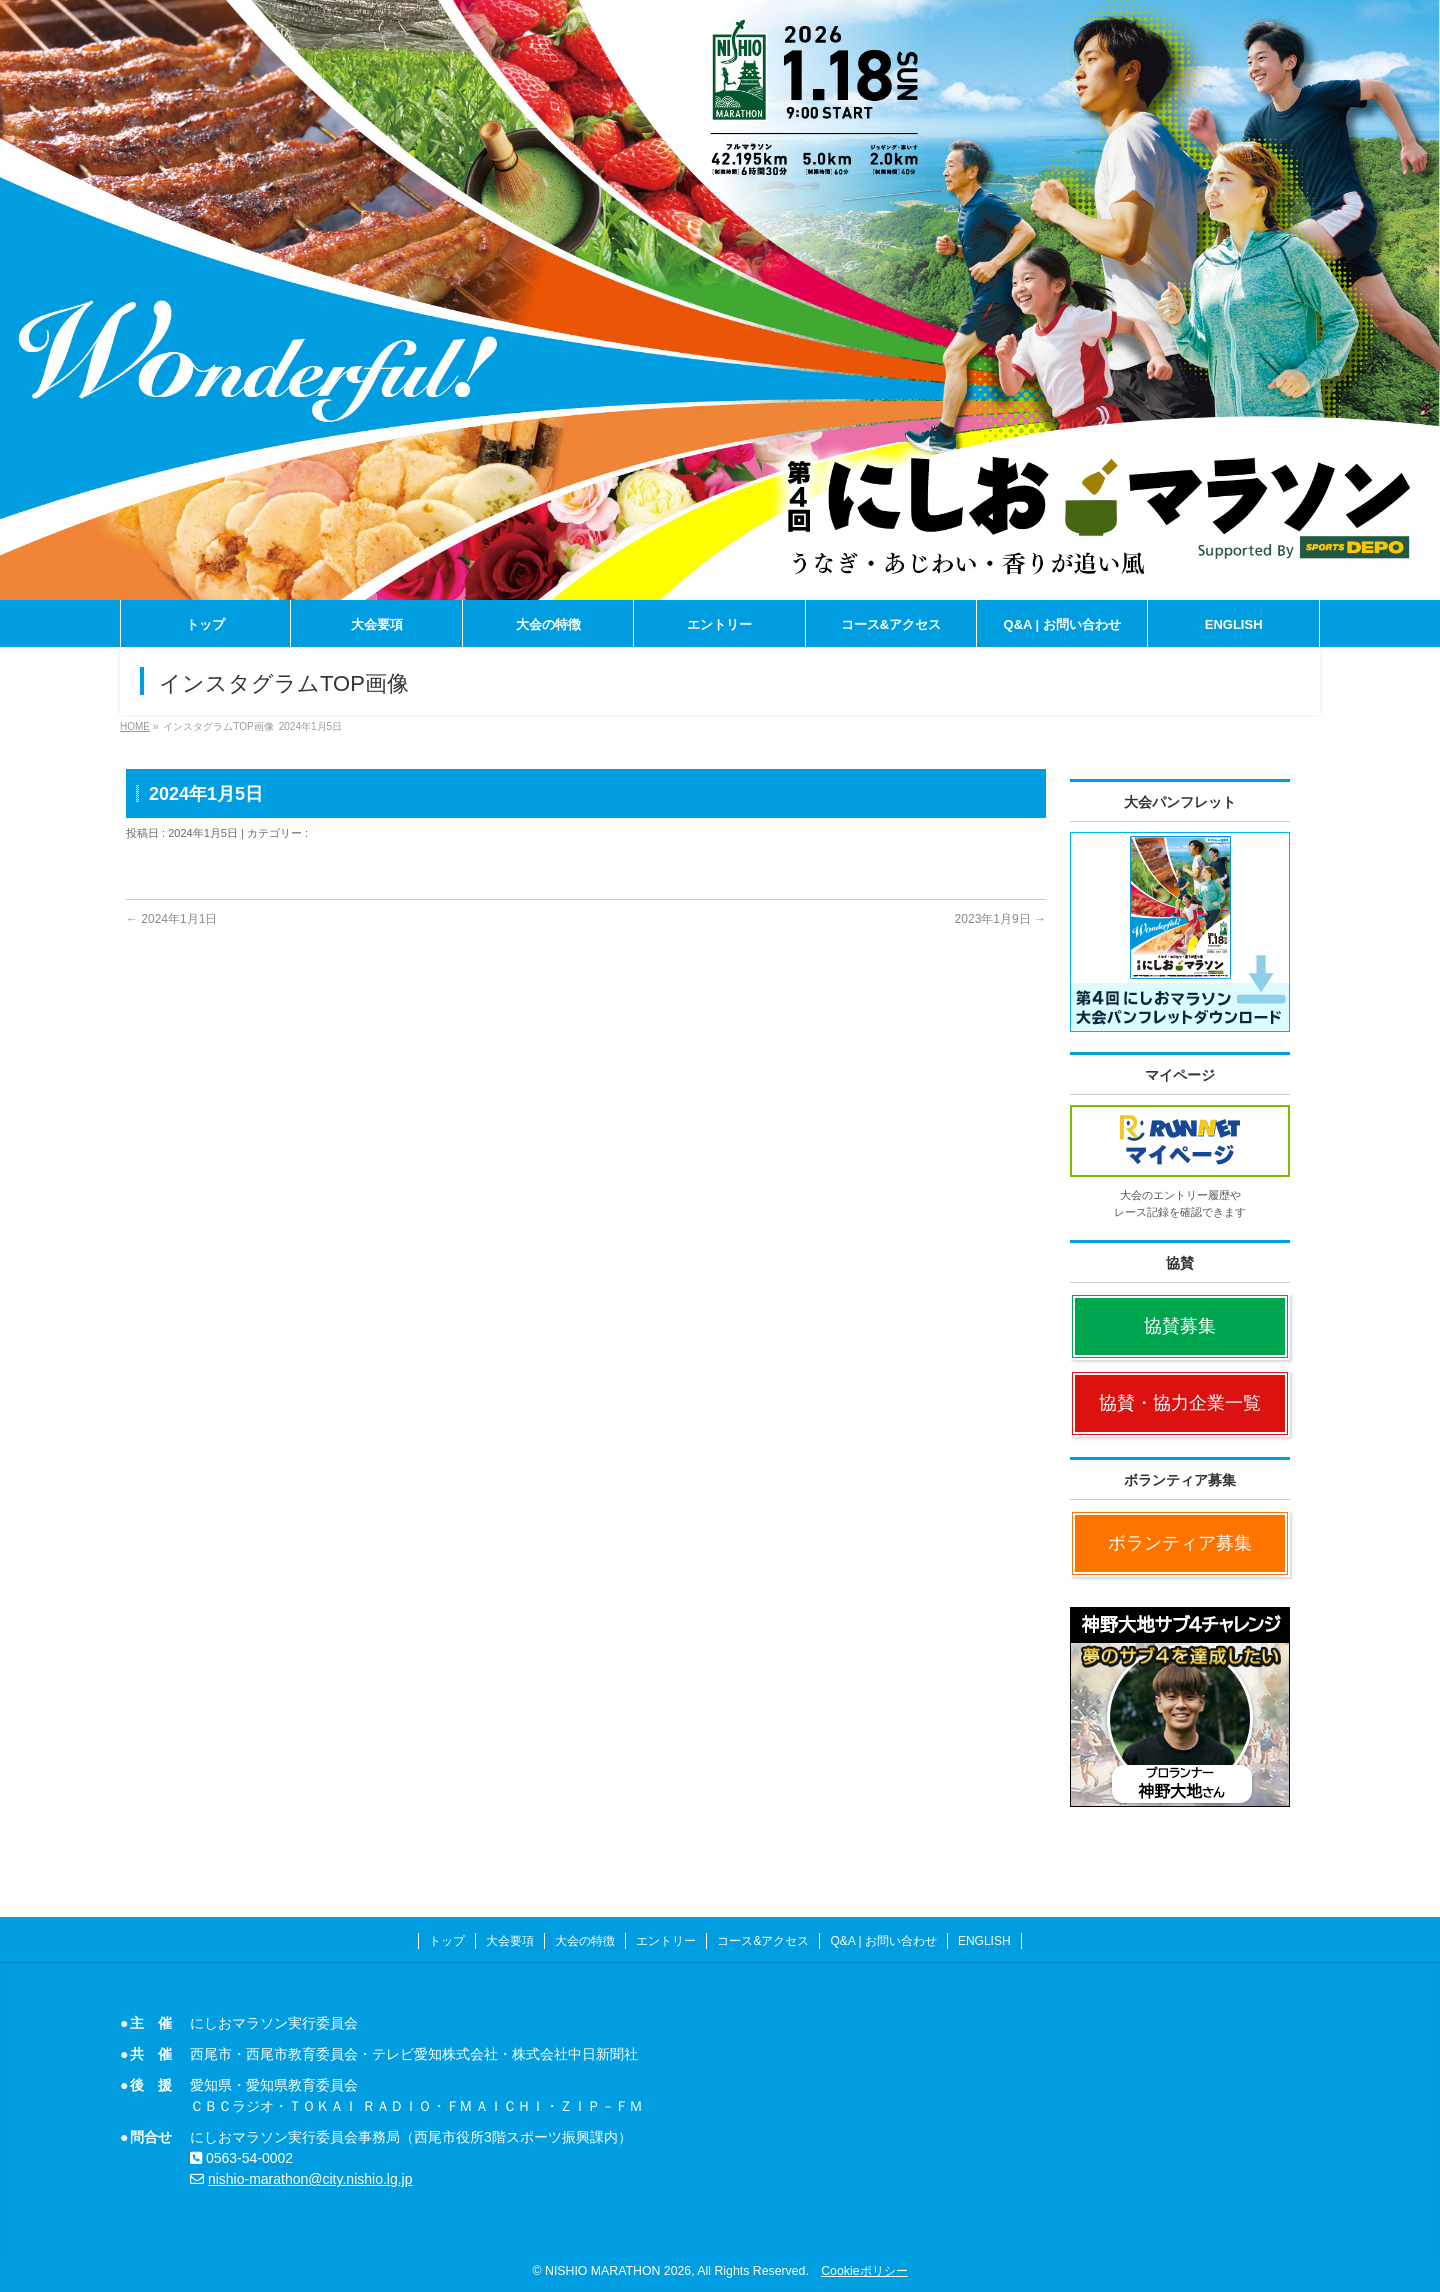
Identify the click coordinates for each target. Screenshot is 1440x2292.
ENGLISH (984, 1941)
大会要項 (510, 1941)
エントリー (666, 1941)
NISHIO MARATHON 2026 (618, 2271)
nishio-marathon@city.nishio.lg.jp (310, 2179)
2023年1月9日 (1000, 919)
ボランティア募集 (1180, 1543)
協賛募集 (1180, 1326)
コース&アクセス (763, 1941)
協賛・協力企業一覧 (1180, 1403)
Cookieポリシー (864, 2271)
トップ (447, 1941)
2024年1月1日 (171, 919)
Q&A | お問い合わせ (883, 1941)
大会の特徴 (585, 1941)
